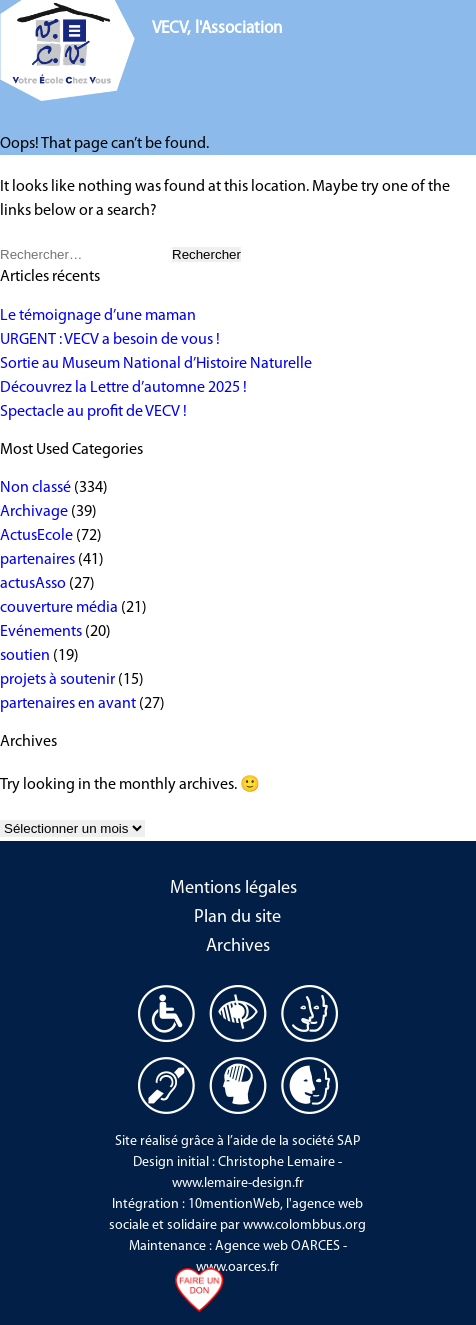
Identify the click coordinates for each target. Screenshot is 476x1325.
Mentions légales (233, 889)
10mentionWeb (234, 1204)
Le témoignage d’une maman (98, 316)
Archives (238, 947)
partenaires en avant (68, 704)
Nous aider (405, 31)
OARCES (315, 1246)
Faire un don (199, 1295)
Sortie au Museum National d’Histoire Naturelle (156, 364)
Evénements (41, 632)
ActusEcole (36, 536)
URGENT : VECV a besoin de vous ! (110, 340)
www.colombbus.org (304, 1225)
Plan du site (237, 918)
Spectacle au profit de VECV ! (93, 412)
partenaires (37, 560)
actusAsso (33, 584)
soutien (25, 656)
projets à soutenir (57, 680)
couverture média (59, 608)
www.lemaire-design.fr (238, 1183)
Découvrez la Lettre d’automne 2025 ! (123, 388)
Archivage (34, 512)
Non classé (35, 488)
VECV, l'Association (217, 28)
